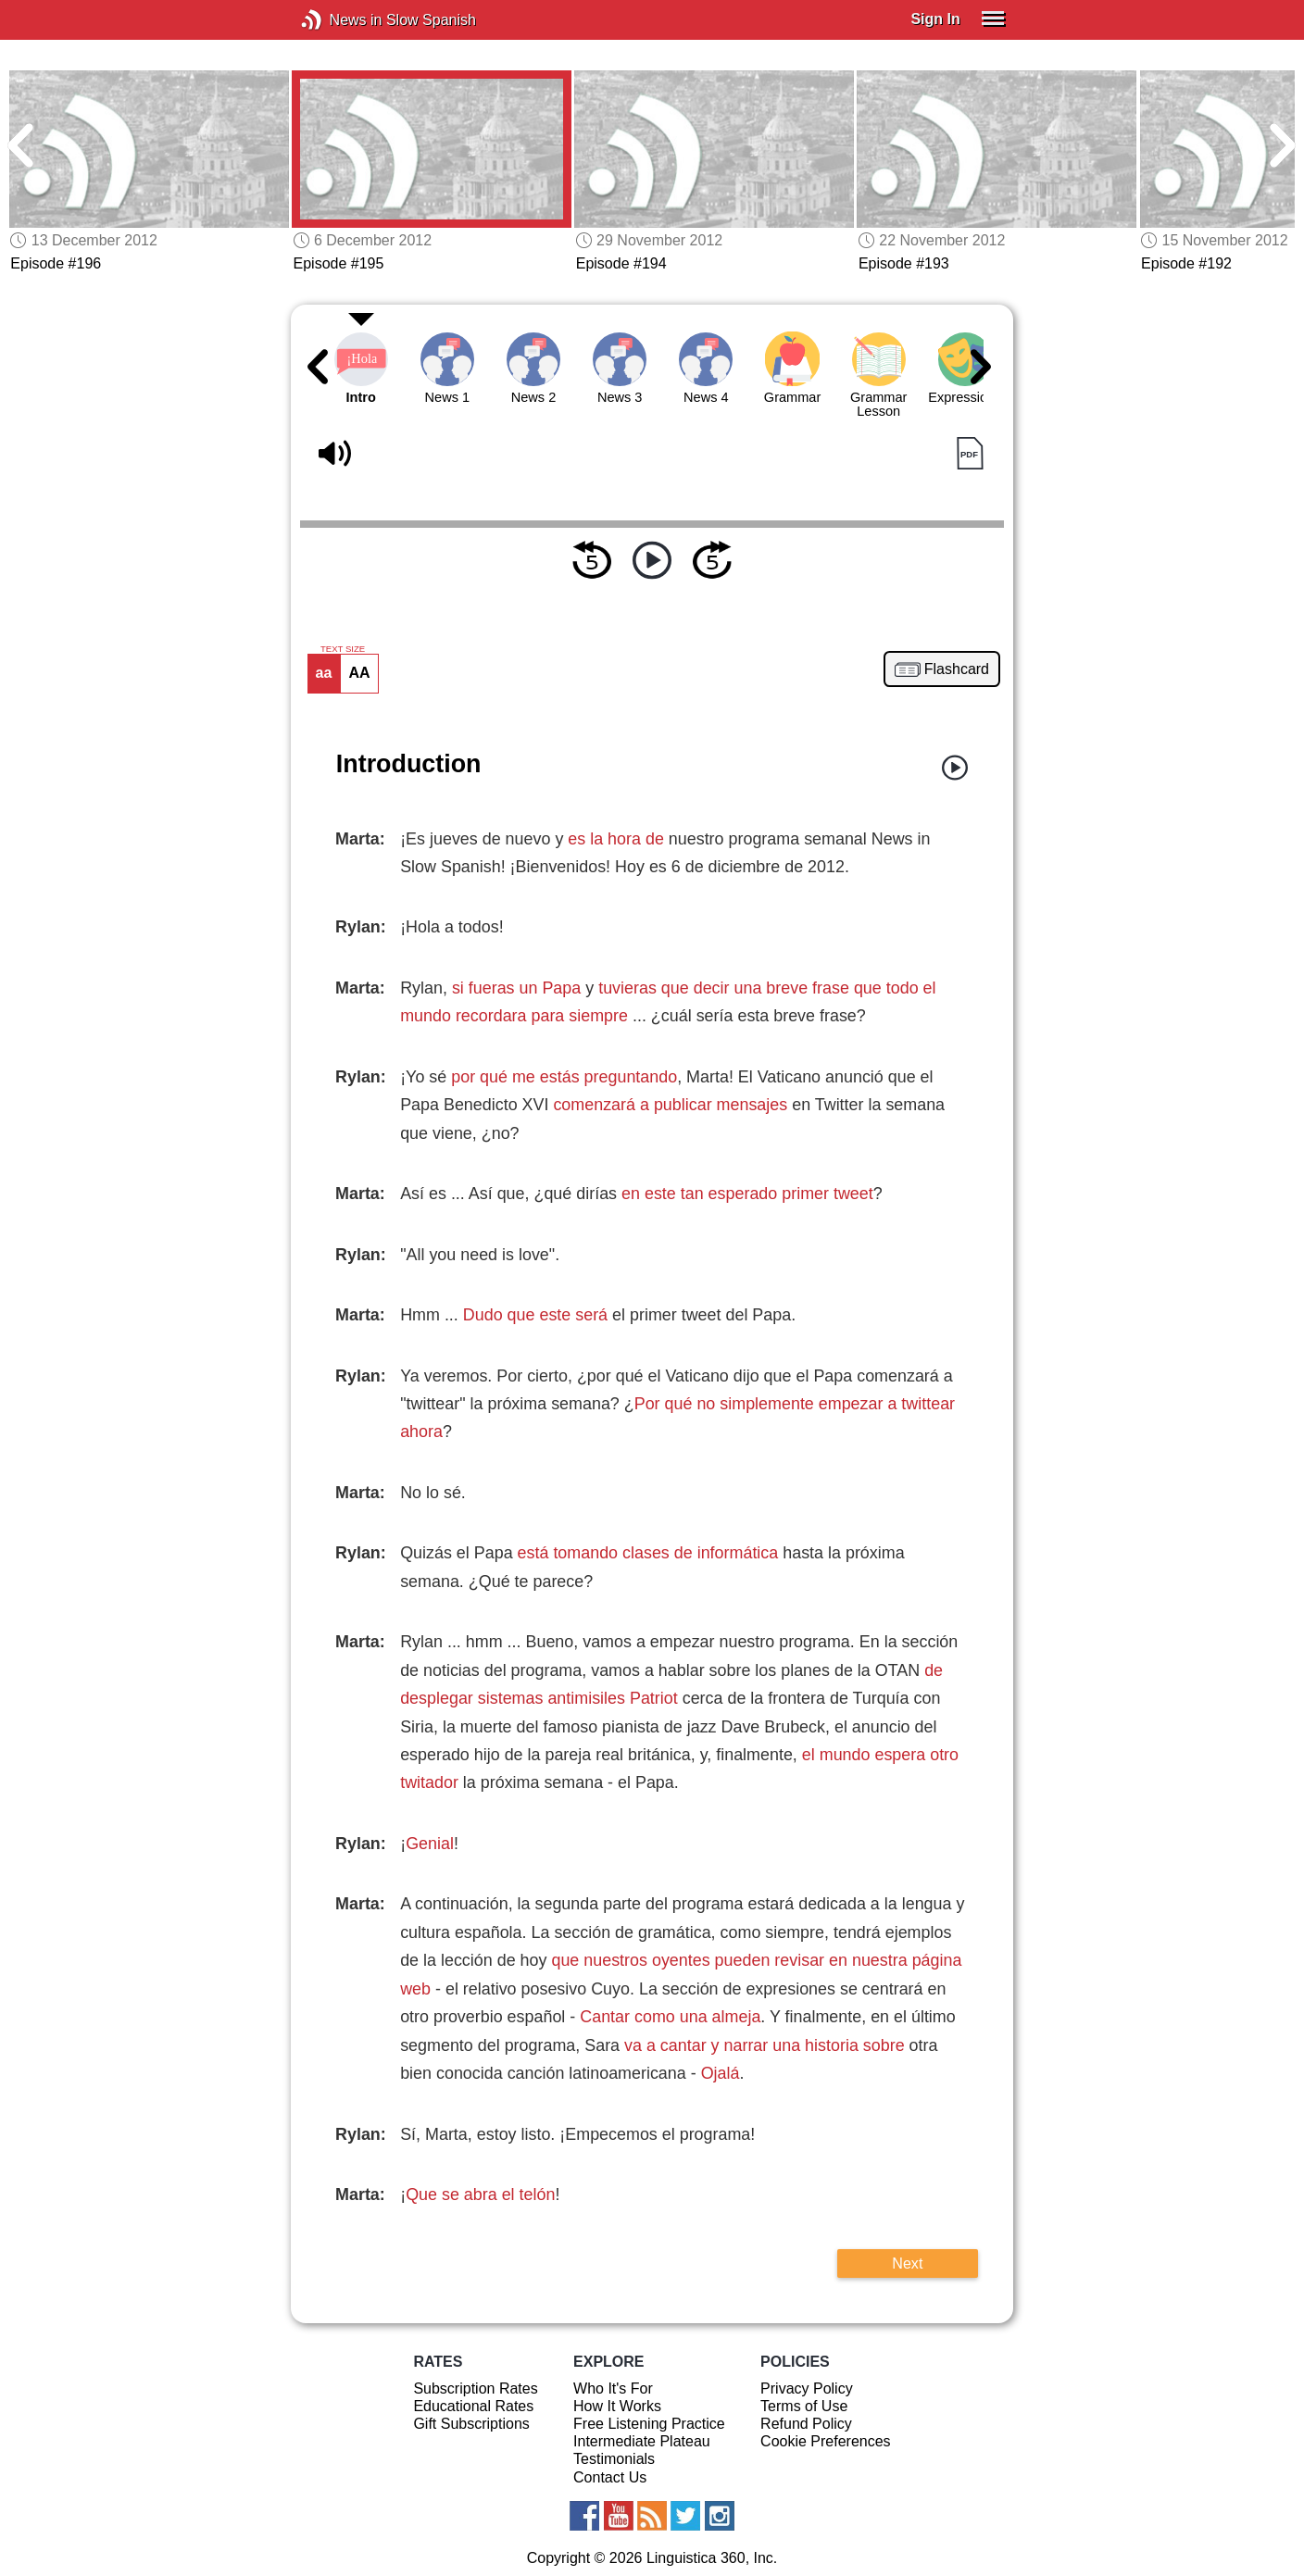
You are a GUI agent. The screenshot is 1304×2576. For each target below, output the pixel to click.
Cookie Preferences (825, 2441)
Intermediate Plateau (641, 2441)
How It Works (617, 2406)
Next (907, 2263)
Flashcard (956, 669)
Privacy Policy (806, 2388)
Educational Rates (473, 2406)
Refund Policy (806, 2424)
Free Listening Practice (649, 2424)
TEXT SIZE (342, 649)
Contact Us (609, 2477)
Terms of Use (803, 2406)
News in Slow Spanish (339, 20)
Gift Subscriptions (471, 2424)
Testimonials (614, 2459)
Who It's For (613, 2388)
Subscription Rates (475, 2388)
